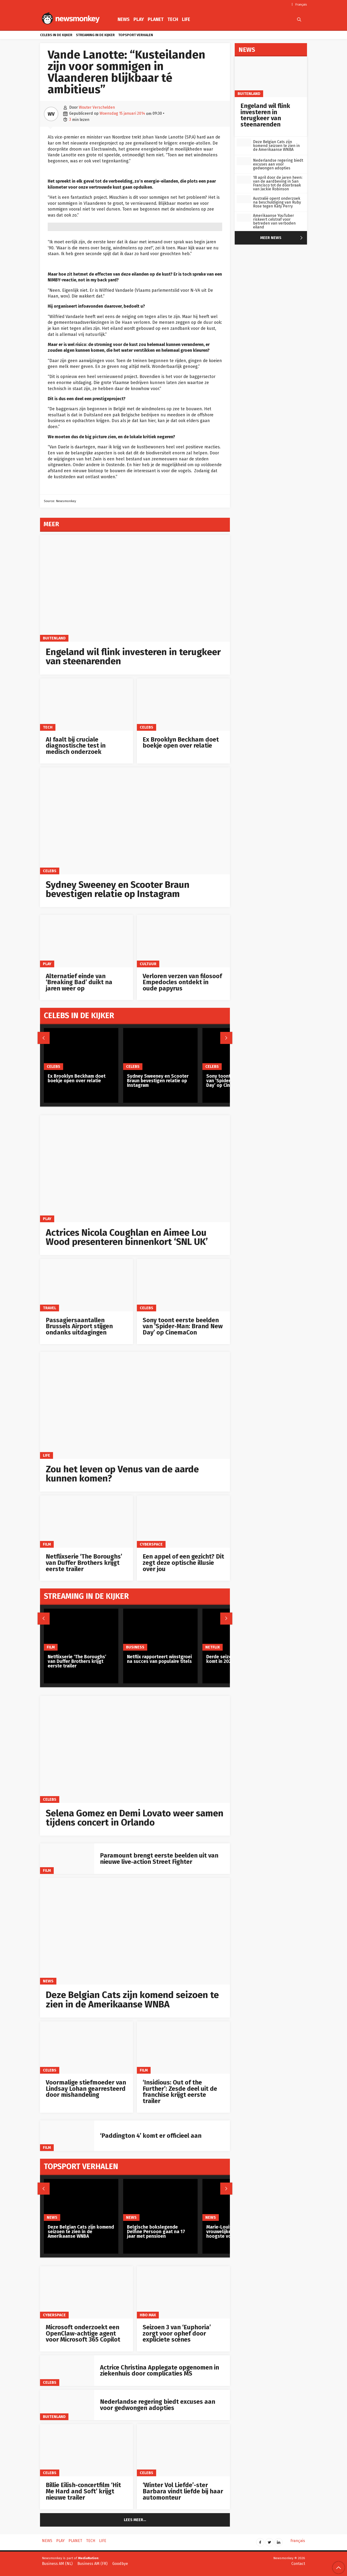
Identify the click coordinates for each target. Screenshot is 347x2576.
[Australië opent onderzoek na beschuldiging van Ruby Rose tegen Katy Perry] (244, 199)
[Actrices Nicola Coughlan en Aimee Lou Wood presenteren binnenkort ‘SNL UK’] (135, 1168)
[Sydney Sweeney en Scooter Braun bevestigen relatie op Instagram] (135, 820)
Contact (298, 2563)
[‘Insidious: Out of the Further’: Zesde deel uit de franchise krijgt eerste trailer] (183, 2047)
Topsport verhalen (135, 35)
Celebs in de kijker (56, 35)
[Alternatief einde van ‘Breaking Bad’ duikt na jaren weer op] (86, 941)
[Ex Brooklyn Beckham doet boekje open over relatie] (183, 704)
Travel (49, 1308)
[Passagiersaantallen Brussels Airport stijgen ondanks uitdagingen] (86, 1285)
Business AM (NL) (57, 2563)
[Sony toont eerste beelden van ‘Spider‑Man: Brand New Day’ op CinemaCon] (183, 1285)
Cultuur (148, 964)
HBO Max (148, 2315)
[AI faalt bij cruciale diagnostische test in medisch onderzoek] (86, 704)
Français (301, 4)
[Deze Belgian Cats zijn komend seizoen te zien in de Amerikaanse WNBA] (135, 1931)
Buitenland (54, 638)
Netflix (212, 1647)
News (124, 19)
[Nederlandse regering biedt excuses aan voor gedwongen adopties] (67, 2405)
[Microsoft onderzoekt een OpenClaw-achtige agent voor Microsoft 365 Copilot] (86, 2292)
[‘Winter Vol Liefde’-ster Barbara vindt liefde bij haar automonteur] (183, 2450)
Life (186, 19)
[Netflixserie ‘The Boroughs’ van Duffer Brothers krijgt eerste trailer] (86, 1521)
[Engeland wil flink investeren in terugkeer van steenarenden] (135, 588)
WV (51, 114)
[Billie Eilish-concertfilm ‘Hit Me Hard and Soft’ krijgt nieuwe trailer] (86, 2450)
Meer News (282, 238)
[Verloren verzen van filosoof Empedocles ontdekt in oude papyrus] (183, 941)
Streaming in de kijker (95, 35)
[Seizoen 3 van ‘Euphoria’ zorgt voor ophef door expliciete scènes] (183, 2292)
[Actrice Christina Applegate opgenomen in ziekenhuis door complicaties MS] (67, 2370)
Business (135, 1647)
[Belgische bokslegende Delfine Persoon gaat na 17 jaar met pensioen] (160, 2200)
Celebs (146, 727)
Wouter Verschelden (97, 107)
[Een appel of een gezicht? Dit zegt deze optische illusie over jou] (183, 1521)
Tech (172, 19)
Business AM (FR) (92, 2563)
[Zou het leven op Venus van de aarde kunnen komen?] (135, 1405)
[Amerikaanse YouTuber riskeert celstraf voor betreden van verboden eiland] (244, 218)
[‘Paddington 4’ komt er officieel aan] (67, 2135)
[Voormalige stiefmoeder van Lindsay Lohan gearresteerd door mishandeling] (86, 2047)
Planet (156, 19)
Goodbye (120, 2563)
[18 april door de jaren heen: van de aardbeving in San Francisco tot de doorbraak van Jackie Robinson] (244, 180)
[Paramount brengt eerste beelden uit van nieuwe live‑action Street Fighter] (67, 1858)
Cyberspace (151, 1544)
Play (138, 19)
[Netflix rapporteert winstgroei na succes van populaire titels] (160, 1630)
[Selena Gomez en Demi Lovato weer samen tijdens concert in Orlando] (135, 1749)
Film (47, 1544)
